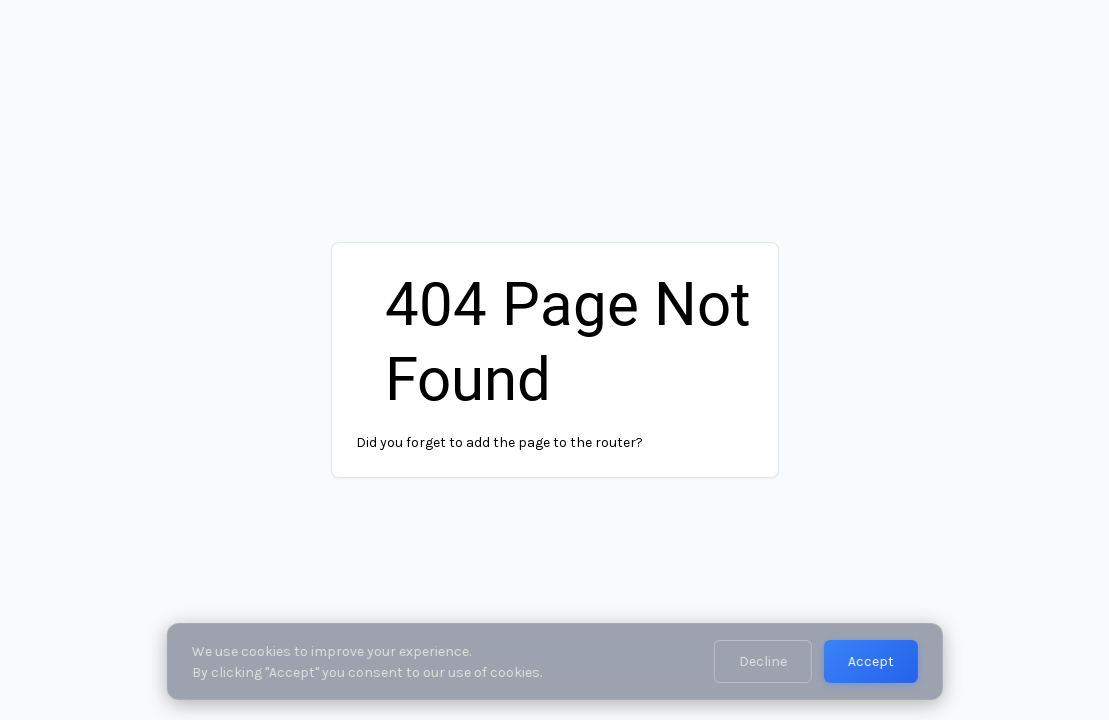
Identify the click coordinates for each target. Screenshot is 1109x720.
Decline (763, 661)
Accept (871, 661)
